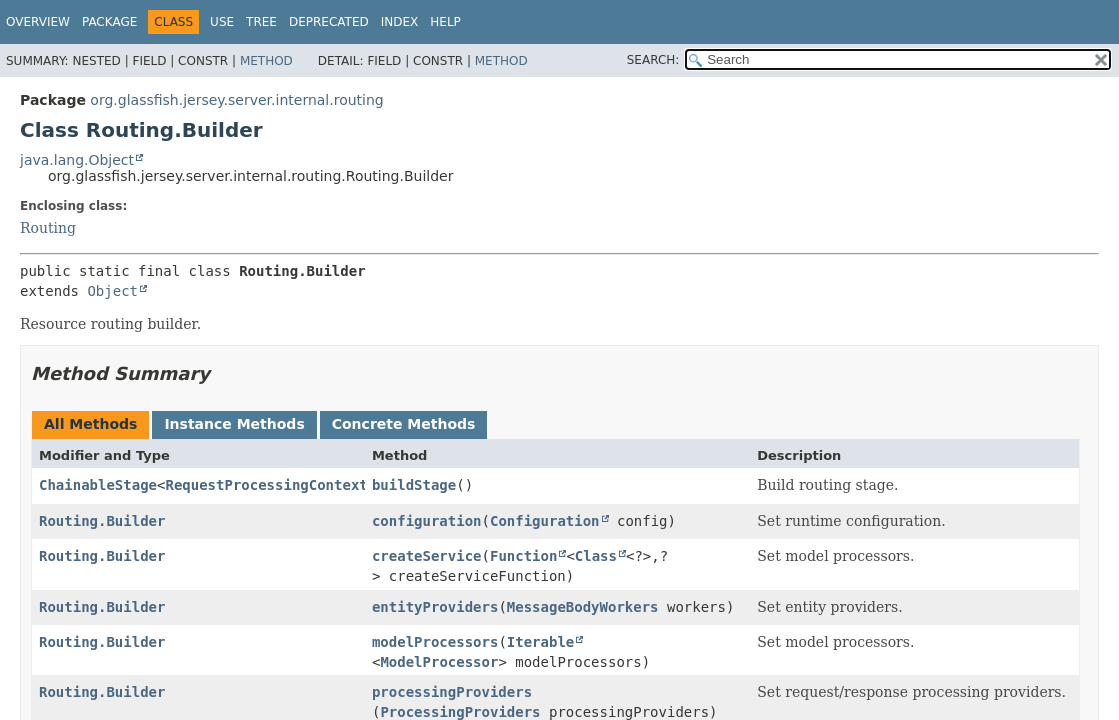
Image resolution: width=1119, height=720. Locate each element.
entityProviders (435, 607)
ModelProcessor (439, 662)
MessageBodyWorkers (583, 607)
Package (109, 22)
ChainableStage (98, 485)
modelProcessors (435, 642)
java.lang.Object (77, 160)
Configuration (545, 521)
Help (445, 22)
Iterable (540, 642)
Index (400, 22)
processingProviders (452, 692)
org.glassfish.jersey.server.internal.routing (236, 100)
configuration (427, 521)
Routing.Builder (102, 521)
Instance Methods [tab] (234, 424)
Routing (48, 228)
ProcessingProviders (460, 712)
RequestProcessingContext (266, 485)
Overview (38, 22)
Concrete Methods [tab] (404, 424)
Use (222, 22)
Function (523, 556)
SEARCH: (653, 60)
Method (266, 61)
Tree (261, 22)
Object (112, 291)
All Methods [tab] (90, 424)
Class (596, 556)
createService (427, 556)
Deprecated (329, 22)
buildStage (414, 485)
